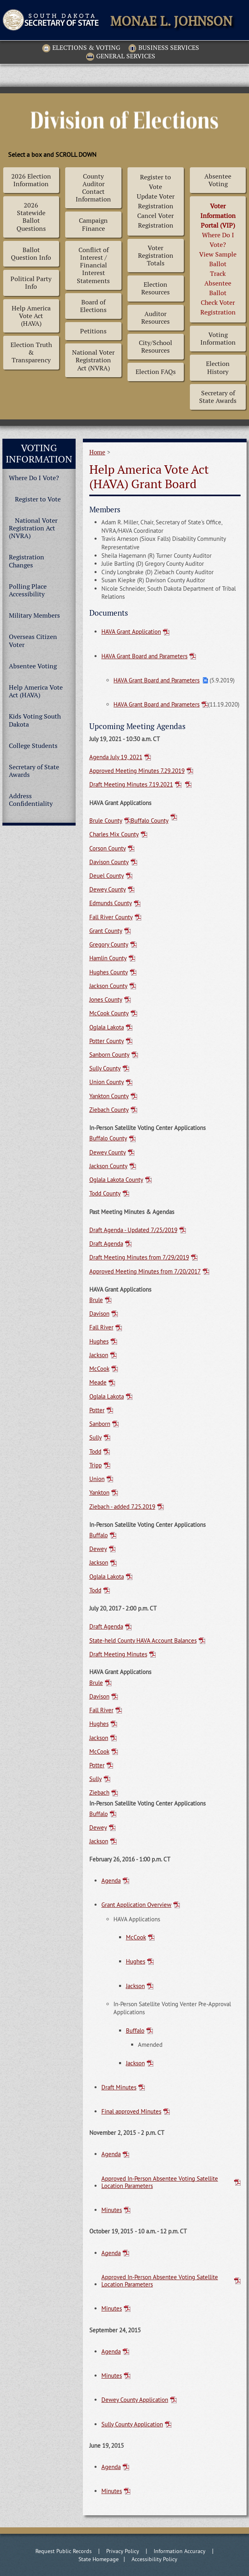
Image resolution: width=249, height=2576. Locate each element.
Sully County (105, 1068)
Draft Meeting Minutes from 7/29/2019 (139, 1257)
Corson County (107, 848)
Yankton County (109, 1096)
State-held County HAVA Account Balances (143, 1640)
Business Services (163, 48)
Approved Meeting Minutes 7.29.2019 (137, 770)
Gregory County (108, 944)
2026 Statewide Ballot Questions (31, 217)
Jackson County (108, 986)
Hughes (99, 1341)
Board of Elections (93, 306)
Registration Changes (26, 561)
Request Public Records (63, 2551)
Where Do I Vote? (34, 478)
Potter (97, 1410)
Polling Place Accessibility (28, 590)
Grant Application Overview (136, 1904)
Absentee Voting (217, 180)
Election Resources (155, 288)
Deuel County (106, 875)
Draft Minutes (118, 2087)
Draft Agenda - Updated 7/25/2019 (133, 1230)
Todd (95, 1451)
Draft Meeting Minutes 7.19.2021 (131, 784)
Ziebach (99, 1792)
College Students (33, 746)
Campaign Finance (93, 224)
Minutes (111, 2210)
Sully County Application (132, 2424)
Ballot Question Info (31, 254)
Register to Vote (38, 499)
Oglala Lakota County (116, 1179)
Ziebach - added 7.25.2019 (122, 1506)
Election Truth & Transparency (31, 352)
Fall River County (111, 917)
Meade (98, 1382)
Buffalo (98, 1535)
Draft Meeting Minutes (118, 1654)
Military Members (34, 615)
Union (97, 1479)
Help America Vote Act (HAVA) (31, 316)
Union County (106, 1082)
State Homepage (98, 2559)
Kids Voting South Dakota (35, 720)
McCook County (109, 1013)
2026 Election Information (31, 180)
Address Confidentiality (31, 800)
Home (97, 452)
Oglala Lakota (106, 1027)
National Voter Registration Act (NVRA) (93, 360)
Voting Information (218, 339)
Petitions (93, 331)
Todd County (105, 1193)
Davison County (109, 862)
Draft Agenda (106, 1243)
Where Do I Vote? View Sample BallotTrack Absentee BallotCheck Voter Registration (218, 259)
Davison (99, 1313)
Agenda (111, 1880)
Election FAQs (156, 372)
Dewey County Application (134, 2399)
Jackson (98, 1355)
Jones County (105, 999)
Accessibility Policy (154, 2559)
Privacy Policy (122, 2551)
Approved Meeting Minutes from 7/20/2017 (145, 1271)
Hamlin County (108, 958)
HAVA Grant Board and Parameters (144, 656)
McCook (99, 1368)
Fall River (101, 1327)
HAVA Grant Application (131, 631)
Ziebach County (109, 1109)
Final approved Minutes (131, 2111)
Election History (218, 367)
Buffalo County (150, 820)
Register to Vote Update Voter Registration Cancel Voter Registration (156, 201)
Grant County (105, 931)
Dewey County (107, 889)
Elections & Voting (81, 48)
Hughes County (108, 972)
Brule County (105, 820)
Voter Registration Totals (155, 255)
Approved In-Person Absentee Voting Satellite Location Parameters (159, 2182)
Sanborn (99, 1424)
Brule (96, 1300)
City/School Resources (155, 347)
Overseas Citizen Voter (33, 641)
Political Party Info (30, 283)
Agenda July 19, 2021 (115, 757)
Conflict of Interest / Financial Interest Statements (93, 265)
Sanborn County (109, 1054)
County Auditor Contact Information (93, 188)
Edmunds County (110, 903)
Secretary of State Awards (218, 397)
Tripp (95, 1465)
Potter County (106, 1041)
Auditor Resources (155, 318)
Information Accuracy (180, 2551)
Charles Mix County (114, 834)
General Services (120, 57)
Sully (95, 1437)
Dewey (98, 1549)
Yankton (99, 1492)
